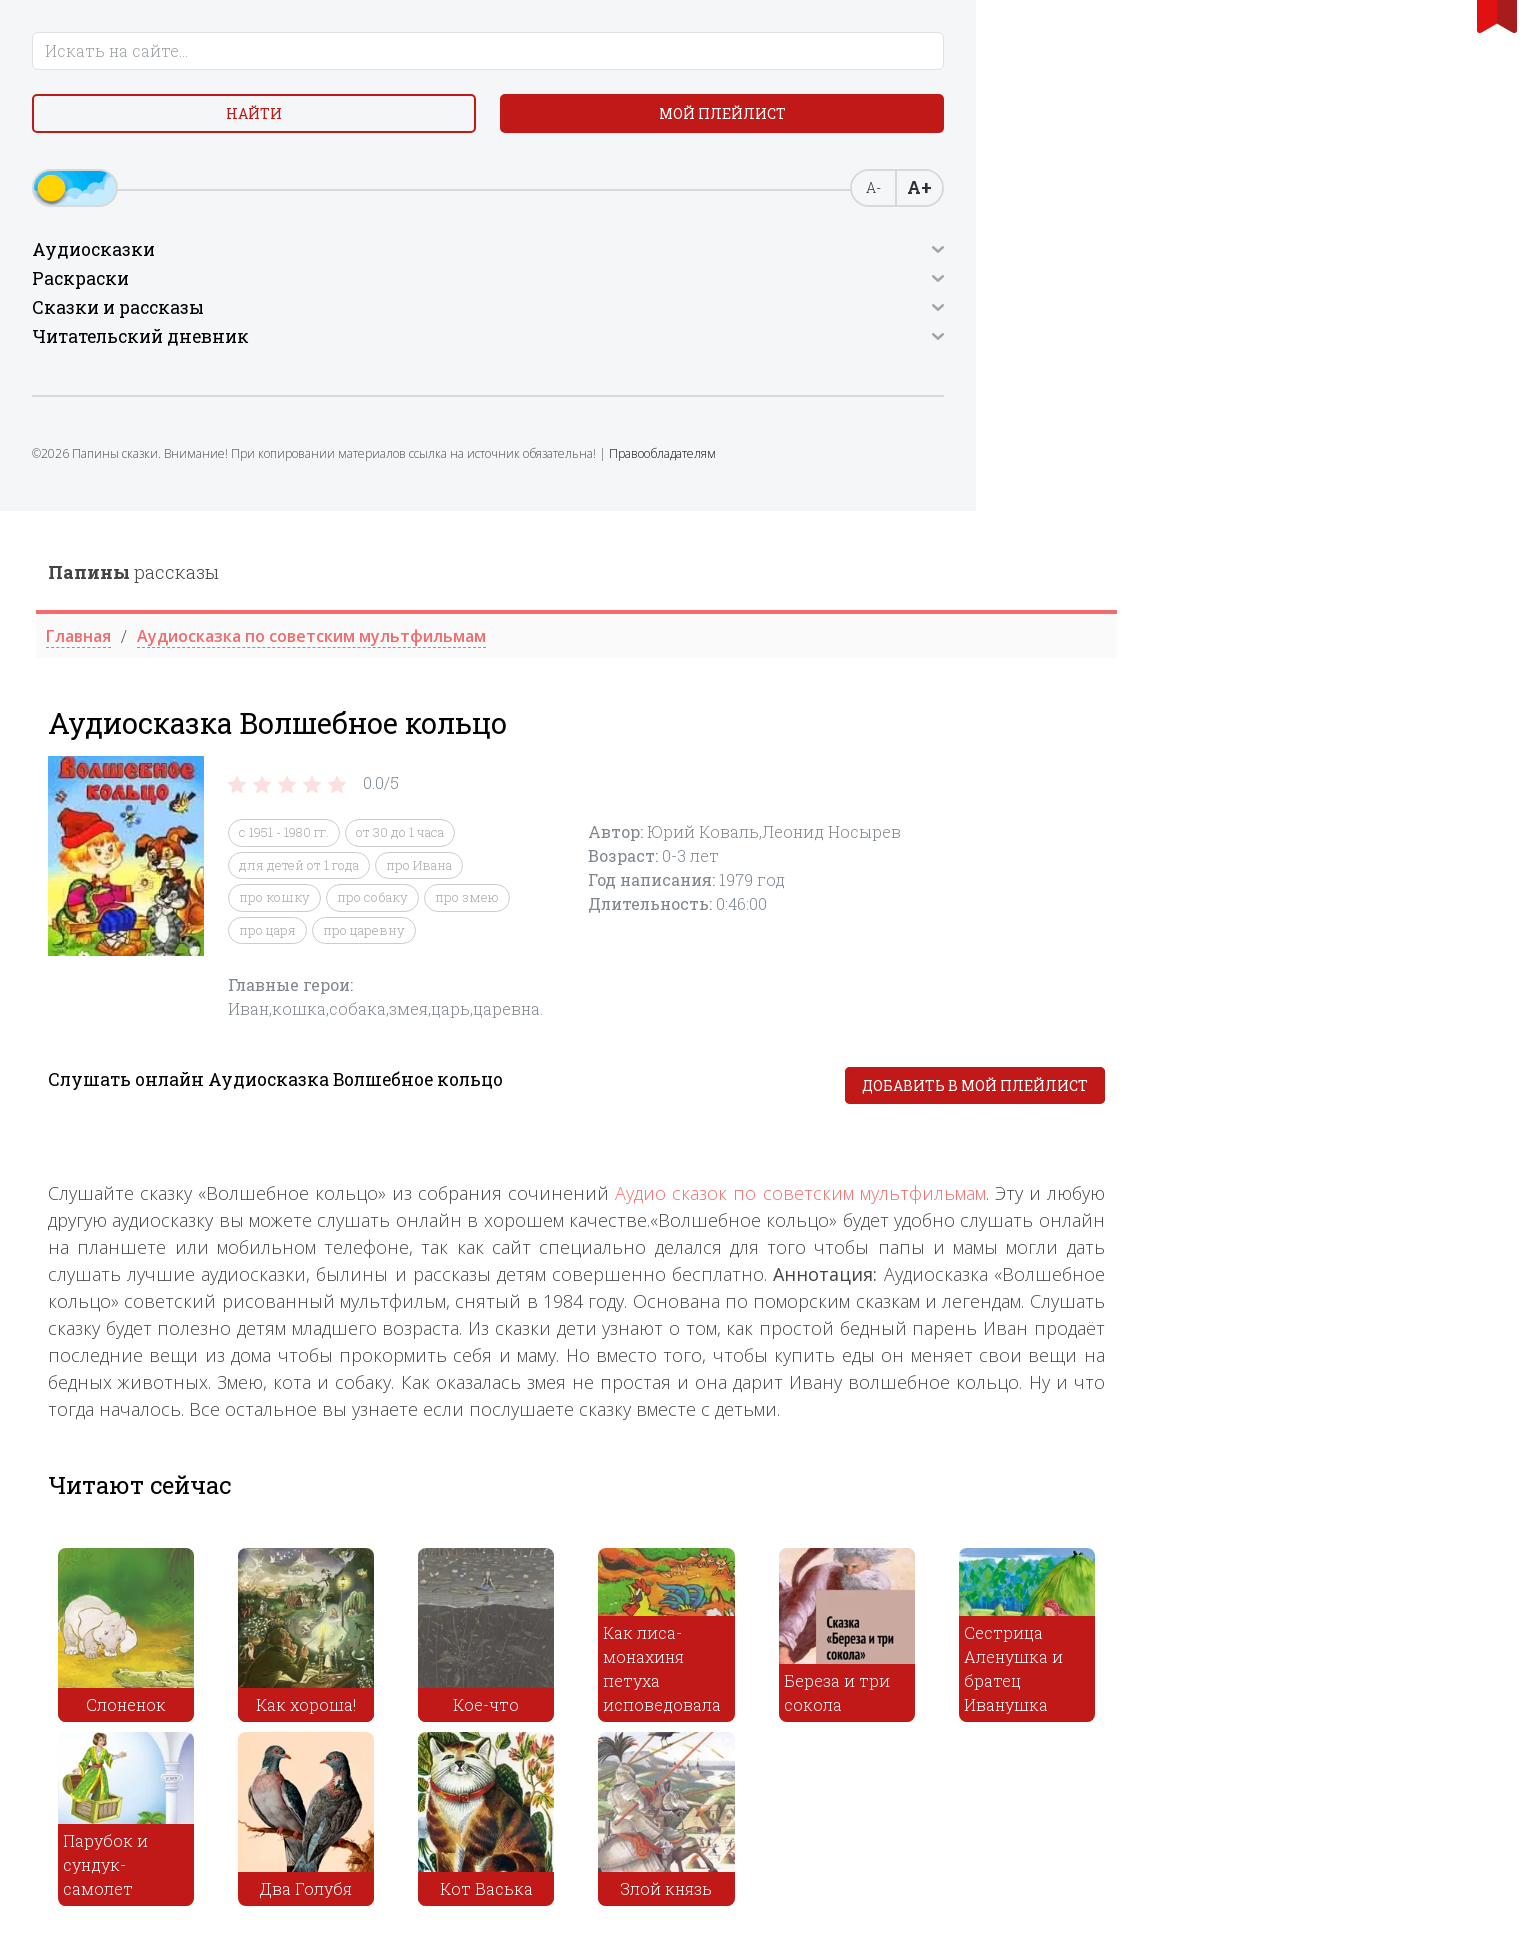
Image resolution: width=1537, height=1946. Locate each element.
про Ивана (803, 354)
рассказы (517, 61)
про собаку (756, 387)
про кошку (658, 387)
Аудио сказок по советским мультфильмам (1185, 683)
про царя (651, 419)
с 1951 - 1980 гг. (668, 322)
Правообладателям (187, 505)
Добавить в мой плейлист (1359, 575)
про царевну (748, 419)
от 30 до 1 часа (784, 322)
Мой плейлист (255, 129)
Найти (100, 129)
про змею (851, 387)
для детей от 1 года (683, 354)
